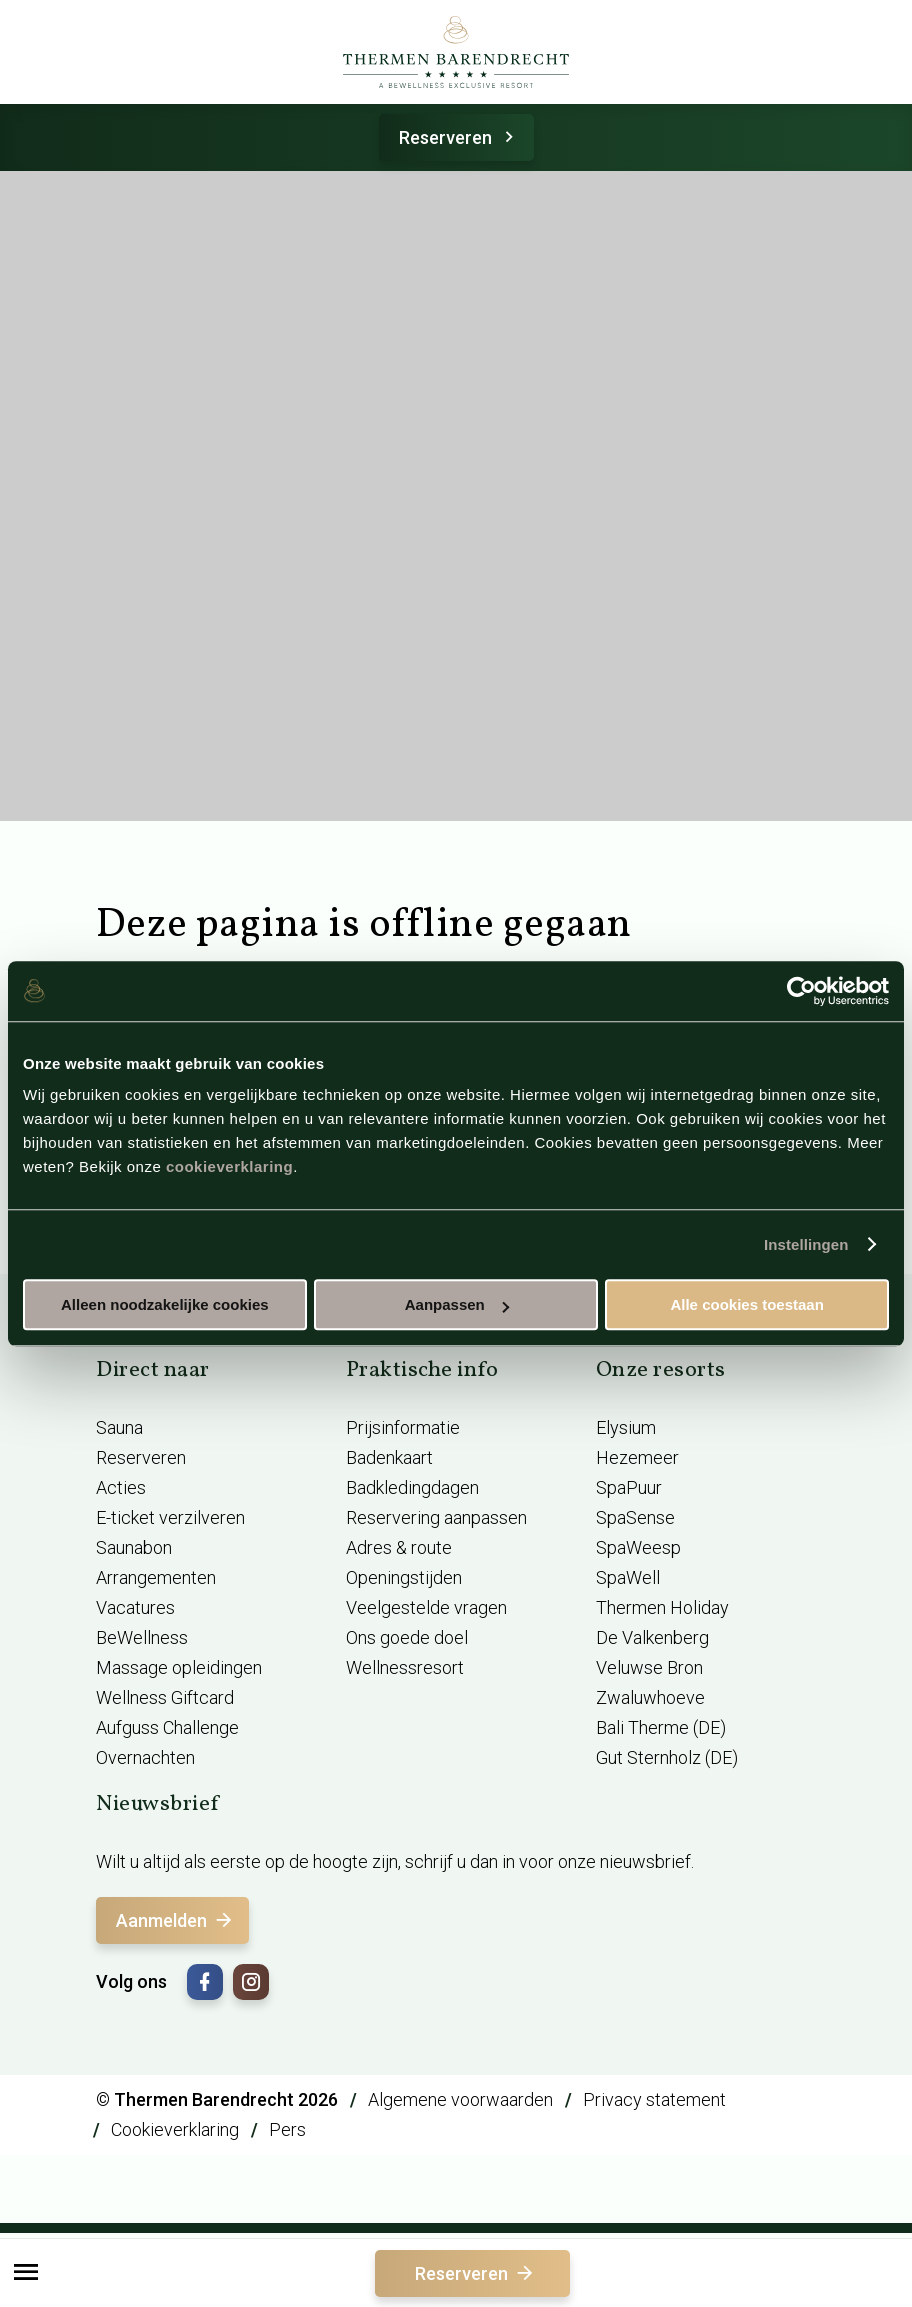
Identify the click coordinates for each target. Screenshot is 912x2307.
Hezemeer (637, 1457)
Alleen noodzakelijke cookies (165, 1304)
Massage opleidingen (179, 1667)
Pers (287, 2129)
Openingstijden (404, 1577)
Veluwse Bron (649, 1667)
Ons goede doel (407, 1637)
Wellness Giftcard (165, 1697)
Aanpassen (457, 1304)
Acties (121, 1487)
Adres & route (399, 1547)
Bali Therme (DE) (661, 1727)
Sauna (119, 1427)
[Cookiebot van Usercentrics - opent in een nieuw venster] (801, 991)
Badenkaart (389, 1457)
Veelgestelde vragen (426, 1607)
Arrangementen (156, 1577)
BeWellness (142, 1637)
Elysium (626, 1427)
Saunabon (134, 1547)
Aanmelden (175, 1920)
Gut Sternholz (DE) (667, 1757)
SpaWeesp (638, 1547)
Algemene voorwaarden (460, 2099)
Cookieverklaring (175, 2129)
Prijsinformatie (403, 1427)
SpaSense (635, 1517)
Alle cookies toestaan (746, 1304)
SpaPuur (629, 1487)
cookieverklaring (229, 1166)
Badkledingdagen (412, 1487)
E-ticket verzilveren (170, 1517)
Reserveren (459, 137)
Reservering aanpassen (436, 1517)
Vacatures (135, 1607)
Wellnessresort (405, 1667)
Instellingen (806, 1244)
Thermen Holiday (662, 1607)
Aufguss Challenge (167, 1727)
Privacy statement (654, 2099)
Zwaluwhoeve (650, 1697)
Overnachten (145, 1757)
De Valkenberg (652, 1637)
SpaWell (628, 1577)
